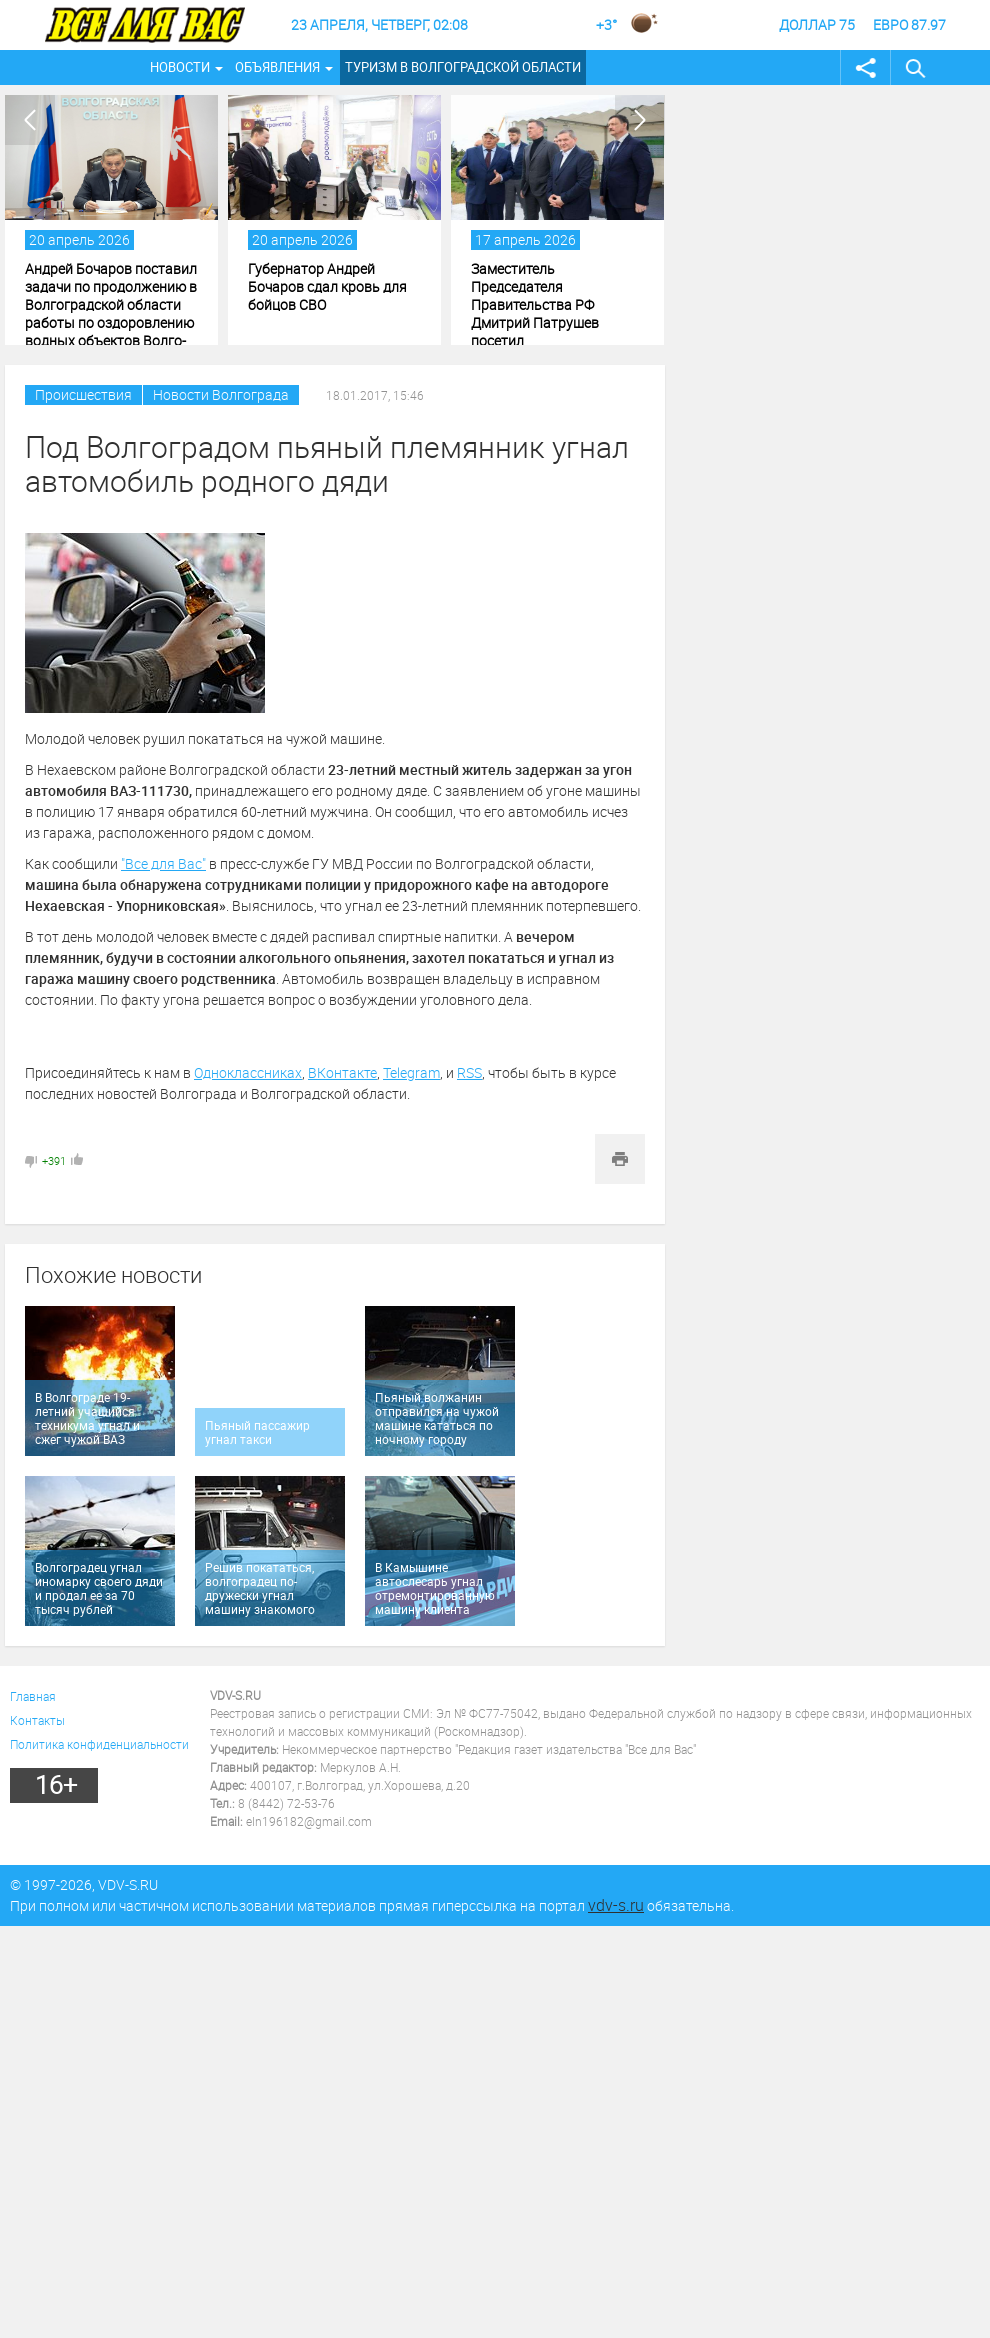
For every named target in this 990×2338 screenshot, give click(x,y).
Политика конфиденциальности (99, 1744)
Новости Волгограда (221, 394)
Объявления (277, 67)
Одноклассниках (248, 1072)
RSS (469, 1072)
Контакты (37, 1720)
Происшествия (83, 394)
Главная (33, 1696)
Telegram (411, 1072)
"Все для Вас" (163, 863)
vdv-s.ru (616, 1905)
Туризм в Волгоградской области (463, 67)
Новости (180, 67)
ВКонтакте (342, 1072)
